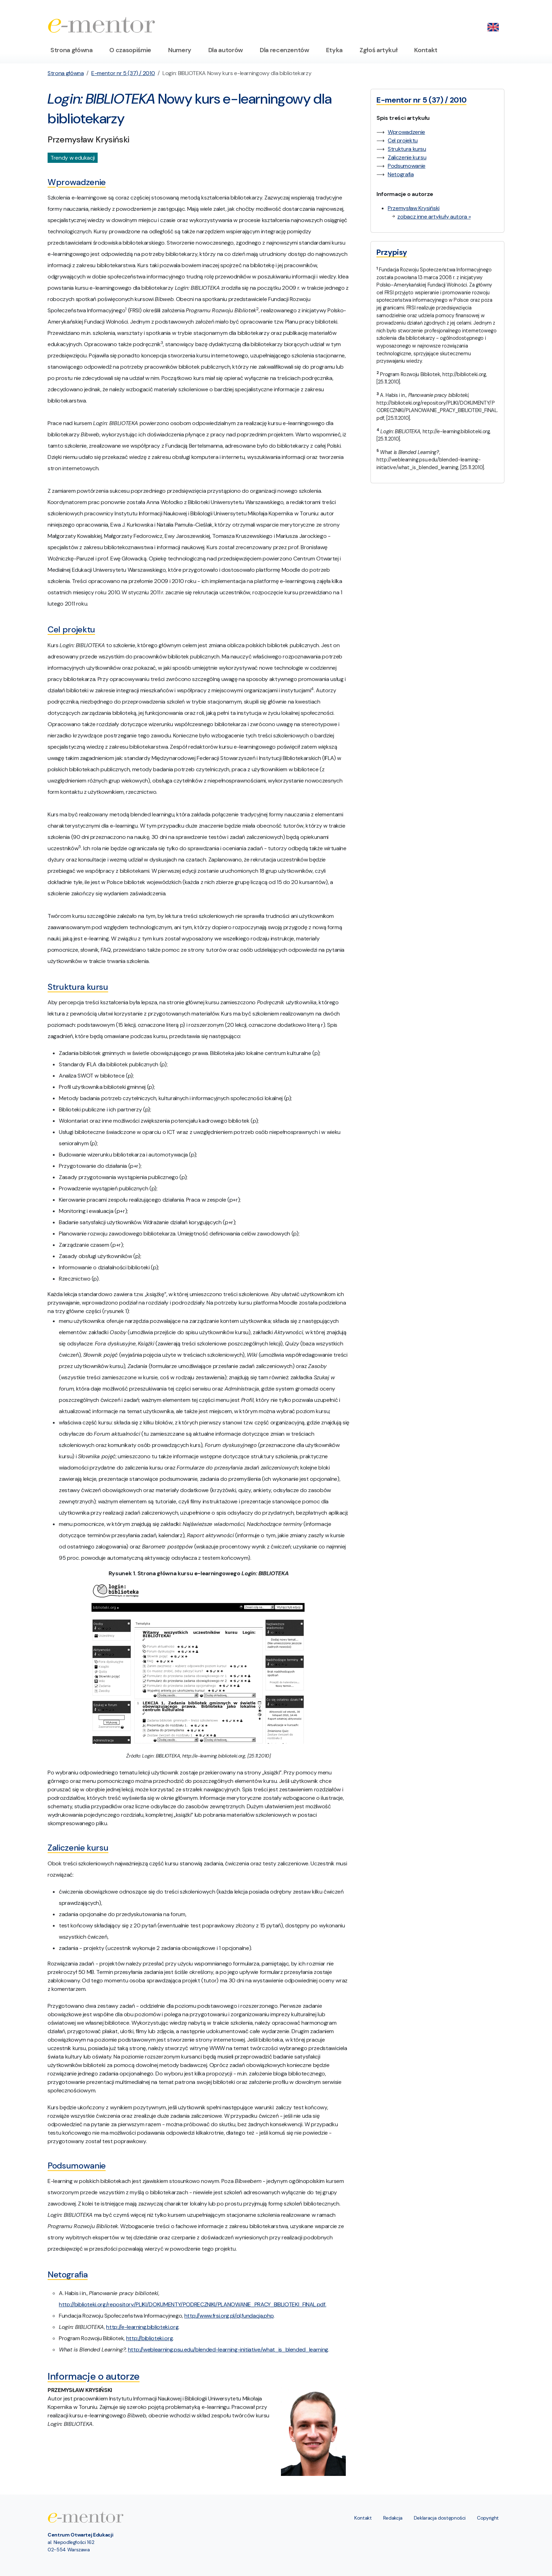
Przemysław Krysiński (414, 208)
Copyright (488, 2518)
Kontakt (425, 50)
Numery (179, 50)
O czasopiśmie (130, 50)
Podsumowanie (406, 166)
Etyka (334, 50)
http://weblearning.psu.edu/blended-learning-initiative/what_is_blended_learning (228, 2349)
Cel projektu (403, 140)
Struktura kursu (407, 149)
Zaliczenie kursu (407, 157)
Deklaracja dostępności (440, 2518)
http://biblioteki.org (149, 2338)
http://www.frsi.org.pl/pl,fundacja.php (229, 2315)
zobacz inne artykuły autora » (434, 216)
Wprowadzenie (406, 132)
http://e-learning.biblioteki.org (142, 2327)
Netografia (401, 174)
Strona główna (71, 50)
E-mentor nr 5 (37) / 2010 (123, 73)
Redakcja (393, 2518)
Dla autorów (225, 50)
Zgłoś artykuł (378, 50)
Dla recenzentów (284, 50)
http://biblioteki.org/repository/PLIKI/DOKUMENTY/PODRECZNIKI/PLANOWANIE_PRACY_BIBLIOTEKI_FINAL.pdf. (192, 2304)
